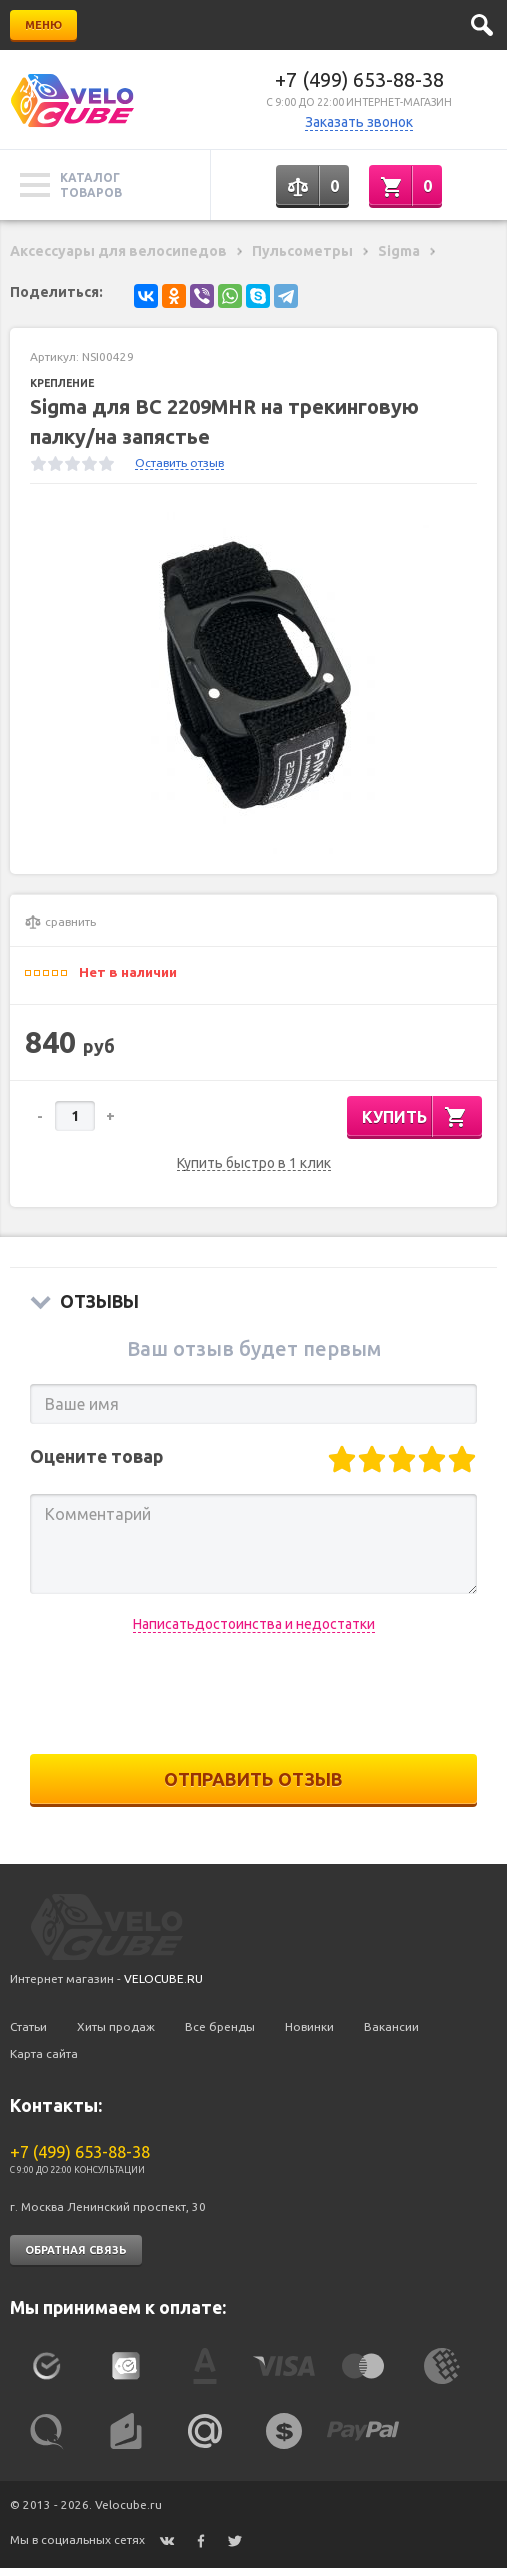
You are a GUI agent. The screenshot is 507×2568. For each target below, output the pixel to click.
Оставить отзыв (179, 462)
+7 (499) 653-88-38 (359, 79)
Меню (43, 25)
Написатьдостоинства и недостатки (254, 1624)
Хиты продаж (116, 2026)
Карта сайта (44, 2053)
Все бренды (220, 2026)
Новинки (309, 2026)
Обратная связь (76, 2250)
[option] (253, 679)
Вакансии (391, 2026)
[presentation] (254, 1694)
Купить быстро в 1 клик (254, 1163)
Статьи (28, 2026)
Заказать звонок (359, 122)
